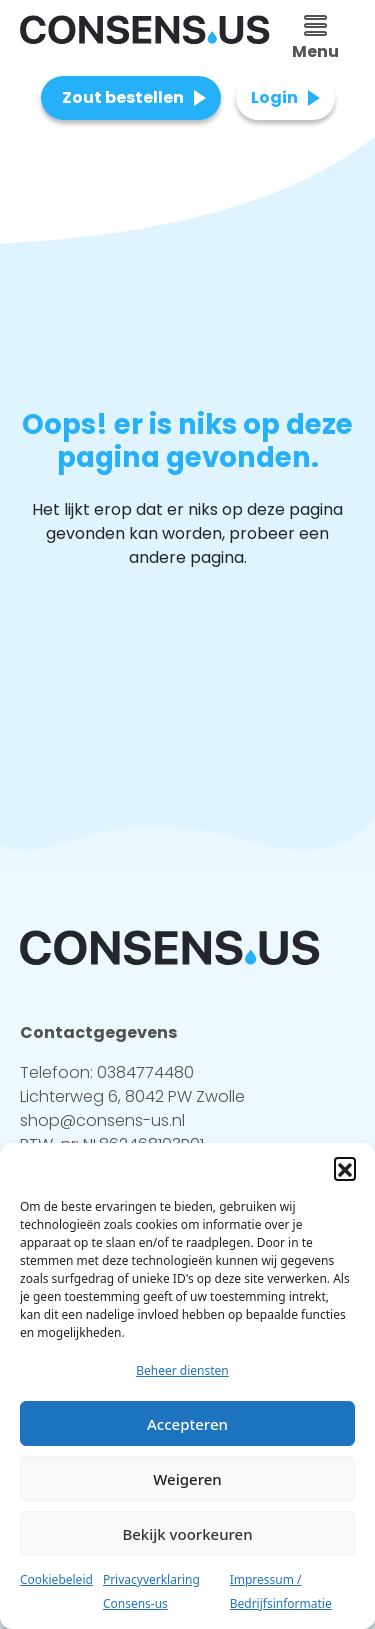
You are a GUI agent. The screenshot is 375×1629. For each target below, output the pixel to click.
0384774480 (145, 1072)
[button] (345, 1168)
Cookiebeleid (56, 1579)
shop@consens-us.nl (102, 1120)
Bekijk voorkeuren (187, 1534)
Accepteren (187, 1424)
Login (274, 97)
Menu (315, 39)
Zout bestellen (123, 97)
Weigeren (187, 1479)
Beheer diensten (182, 1370)
